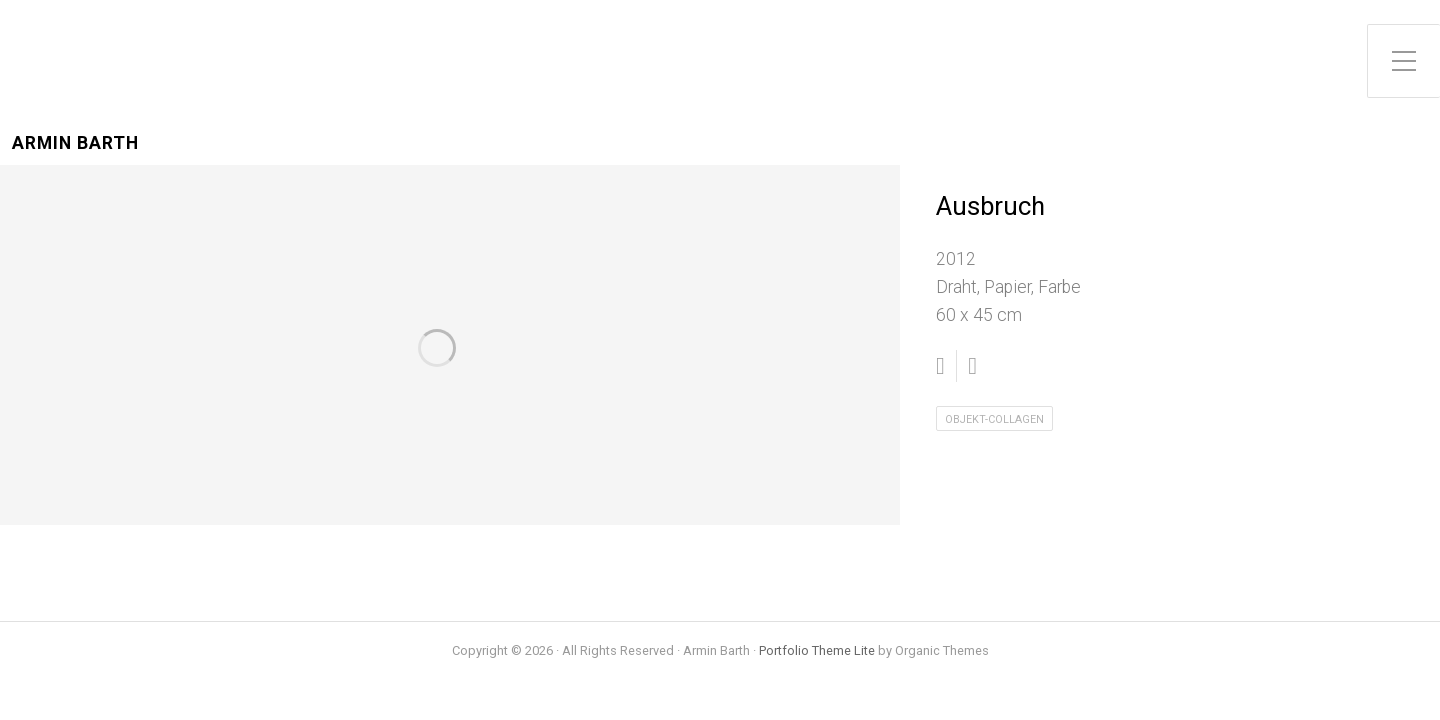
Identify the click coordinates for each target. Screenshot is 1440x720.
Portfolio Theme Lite (817, 650)
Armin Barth (75, 143)
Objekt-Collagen (994, 419)
